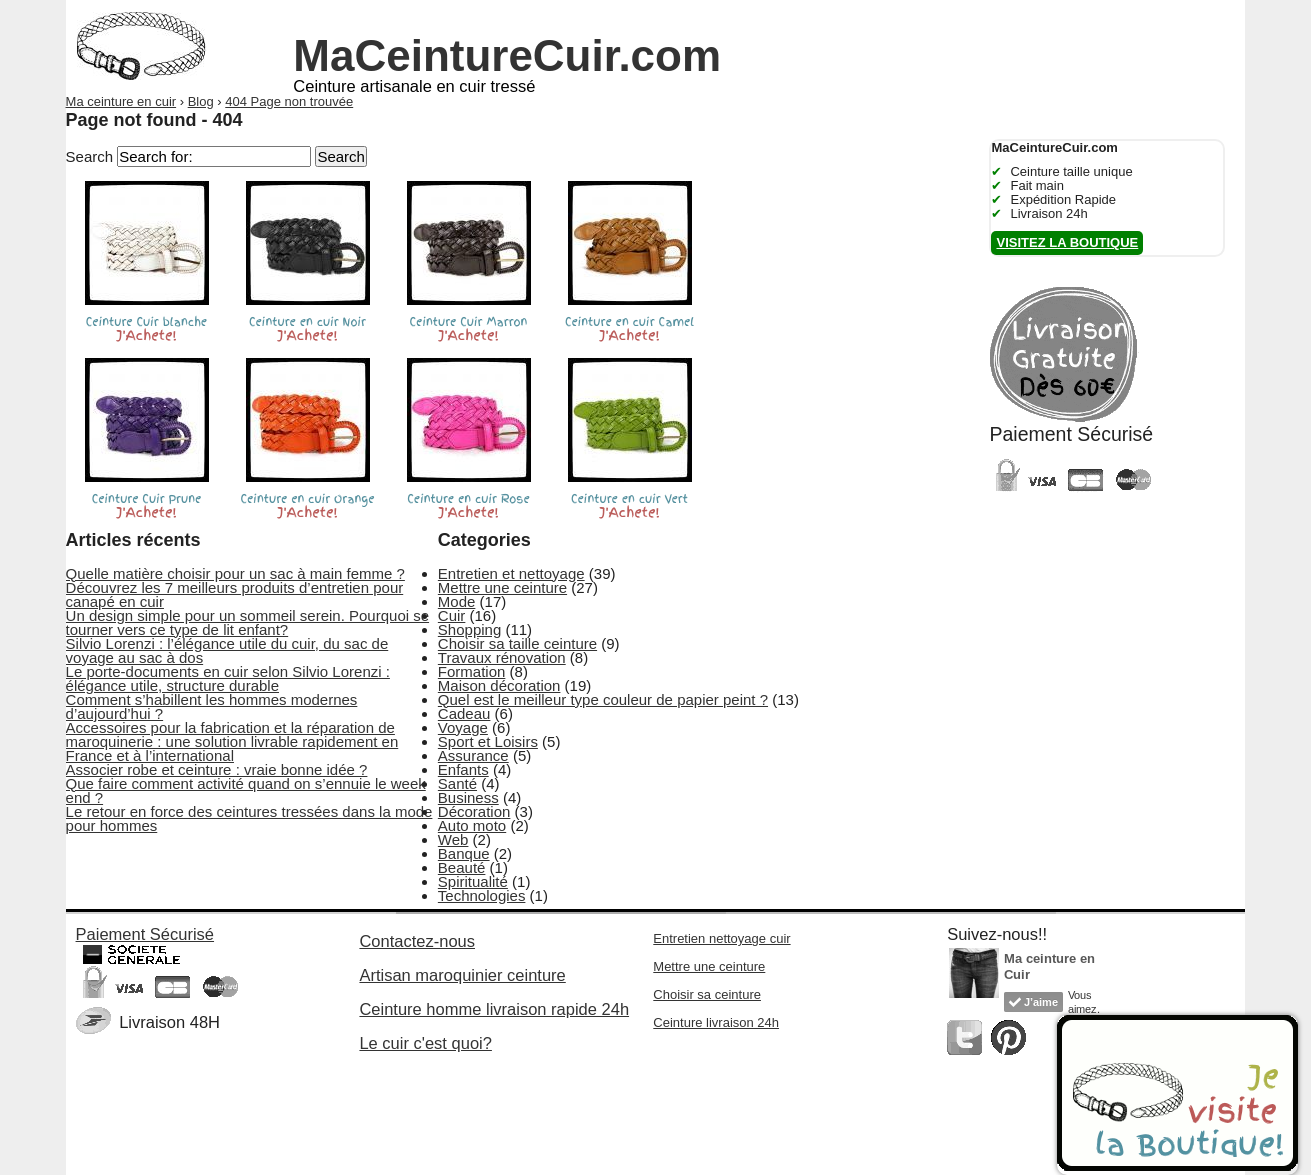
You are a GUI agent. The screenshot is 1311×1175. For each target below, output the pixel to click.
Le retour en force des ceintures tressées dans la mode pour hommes (249, 818)
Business (468, 797)
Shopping (469, 629)
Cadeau (464, 713)
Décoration (474, 811)
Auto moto (472, 825)
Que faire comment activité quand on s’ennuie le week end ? (246, 790)
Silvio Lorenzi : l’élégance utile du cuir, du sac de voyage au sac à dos (227, 650)
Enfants (463, 769)
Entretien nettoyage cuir (721, 938)
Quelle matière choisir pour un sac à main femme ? (235, 573)
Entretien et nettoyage (511, 573)
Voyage (463, 727)
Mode (457, 601)
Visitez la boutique (1067, 242)
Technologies (482, 895)
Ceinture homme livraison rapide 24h (494, 1009)
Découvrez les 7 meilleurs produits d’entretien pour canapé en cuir (235, 594)
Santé (457, 783)
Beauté (462, 867)
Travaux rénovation (502, 657)
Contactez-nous (417, 941)
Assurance (473, 755)
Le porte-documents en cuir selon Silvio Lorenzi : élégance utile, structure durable (228, 678)
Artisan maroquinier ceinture (462, 975)
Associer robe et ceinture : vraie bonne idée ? (217, 769)
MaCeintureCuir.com (507, 55)
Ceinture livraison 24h (716, 1022)
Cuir (452, 615)
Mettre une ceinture (502, 587)
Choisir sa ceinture (707, 994)
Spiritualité (473, 881)
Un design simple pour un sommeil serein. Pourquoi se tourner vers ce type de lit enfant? (248, 622)
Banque (464, 853)
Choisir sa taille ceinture (517, 643)
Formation (472, 671)
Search (90, 156)
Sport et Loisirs (488, 741)
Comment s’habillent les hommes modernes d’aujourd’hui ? (212, 706)
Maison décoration (499, 685)
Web (453, 839)
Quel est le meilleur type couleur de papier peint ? (603, 699)
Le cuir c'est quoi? (425, 1043)
